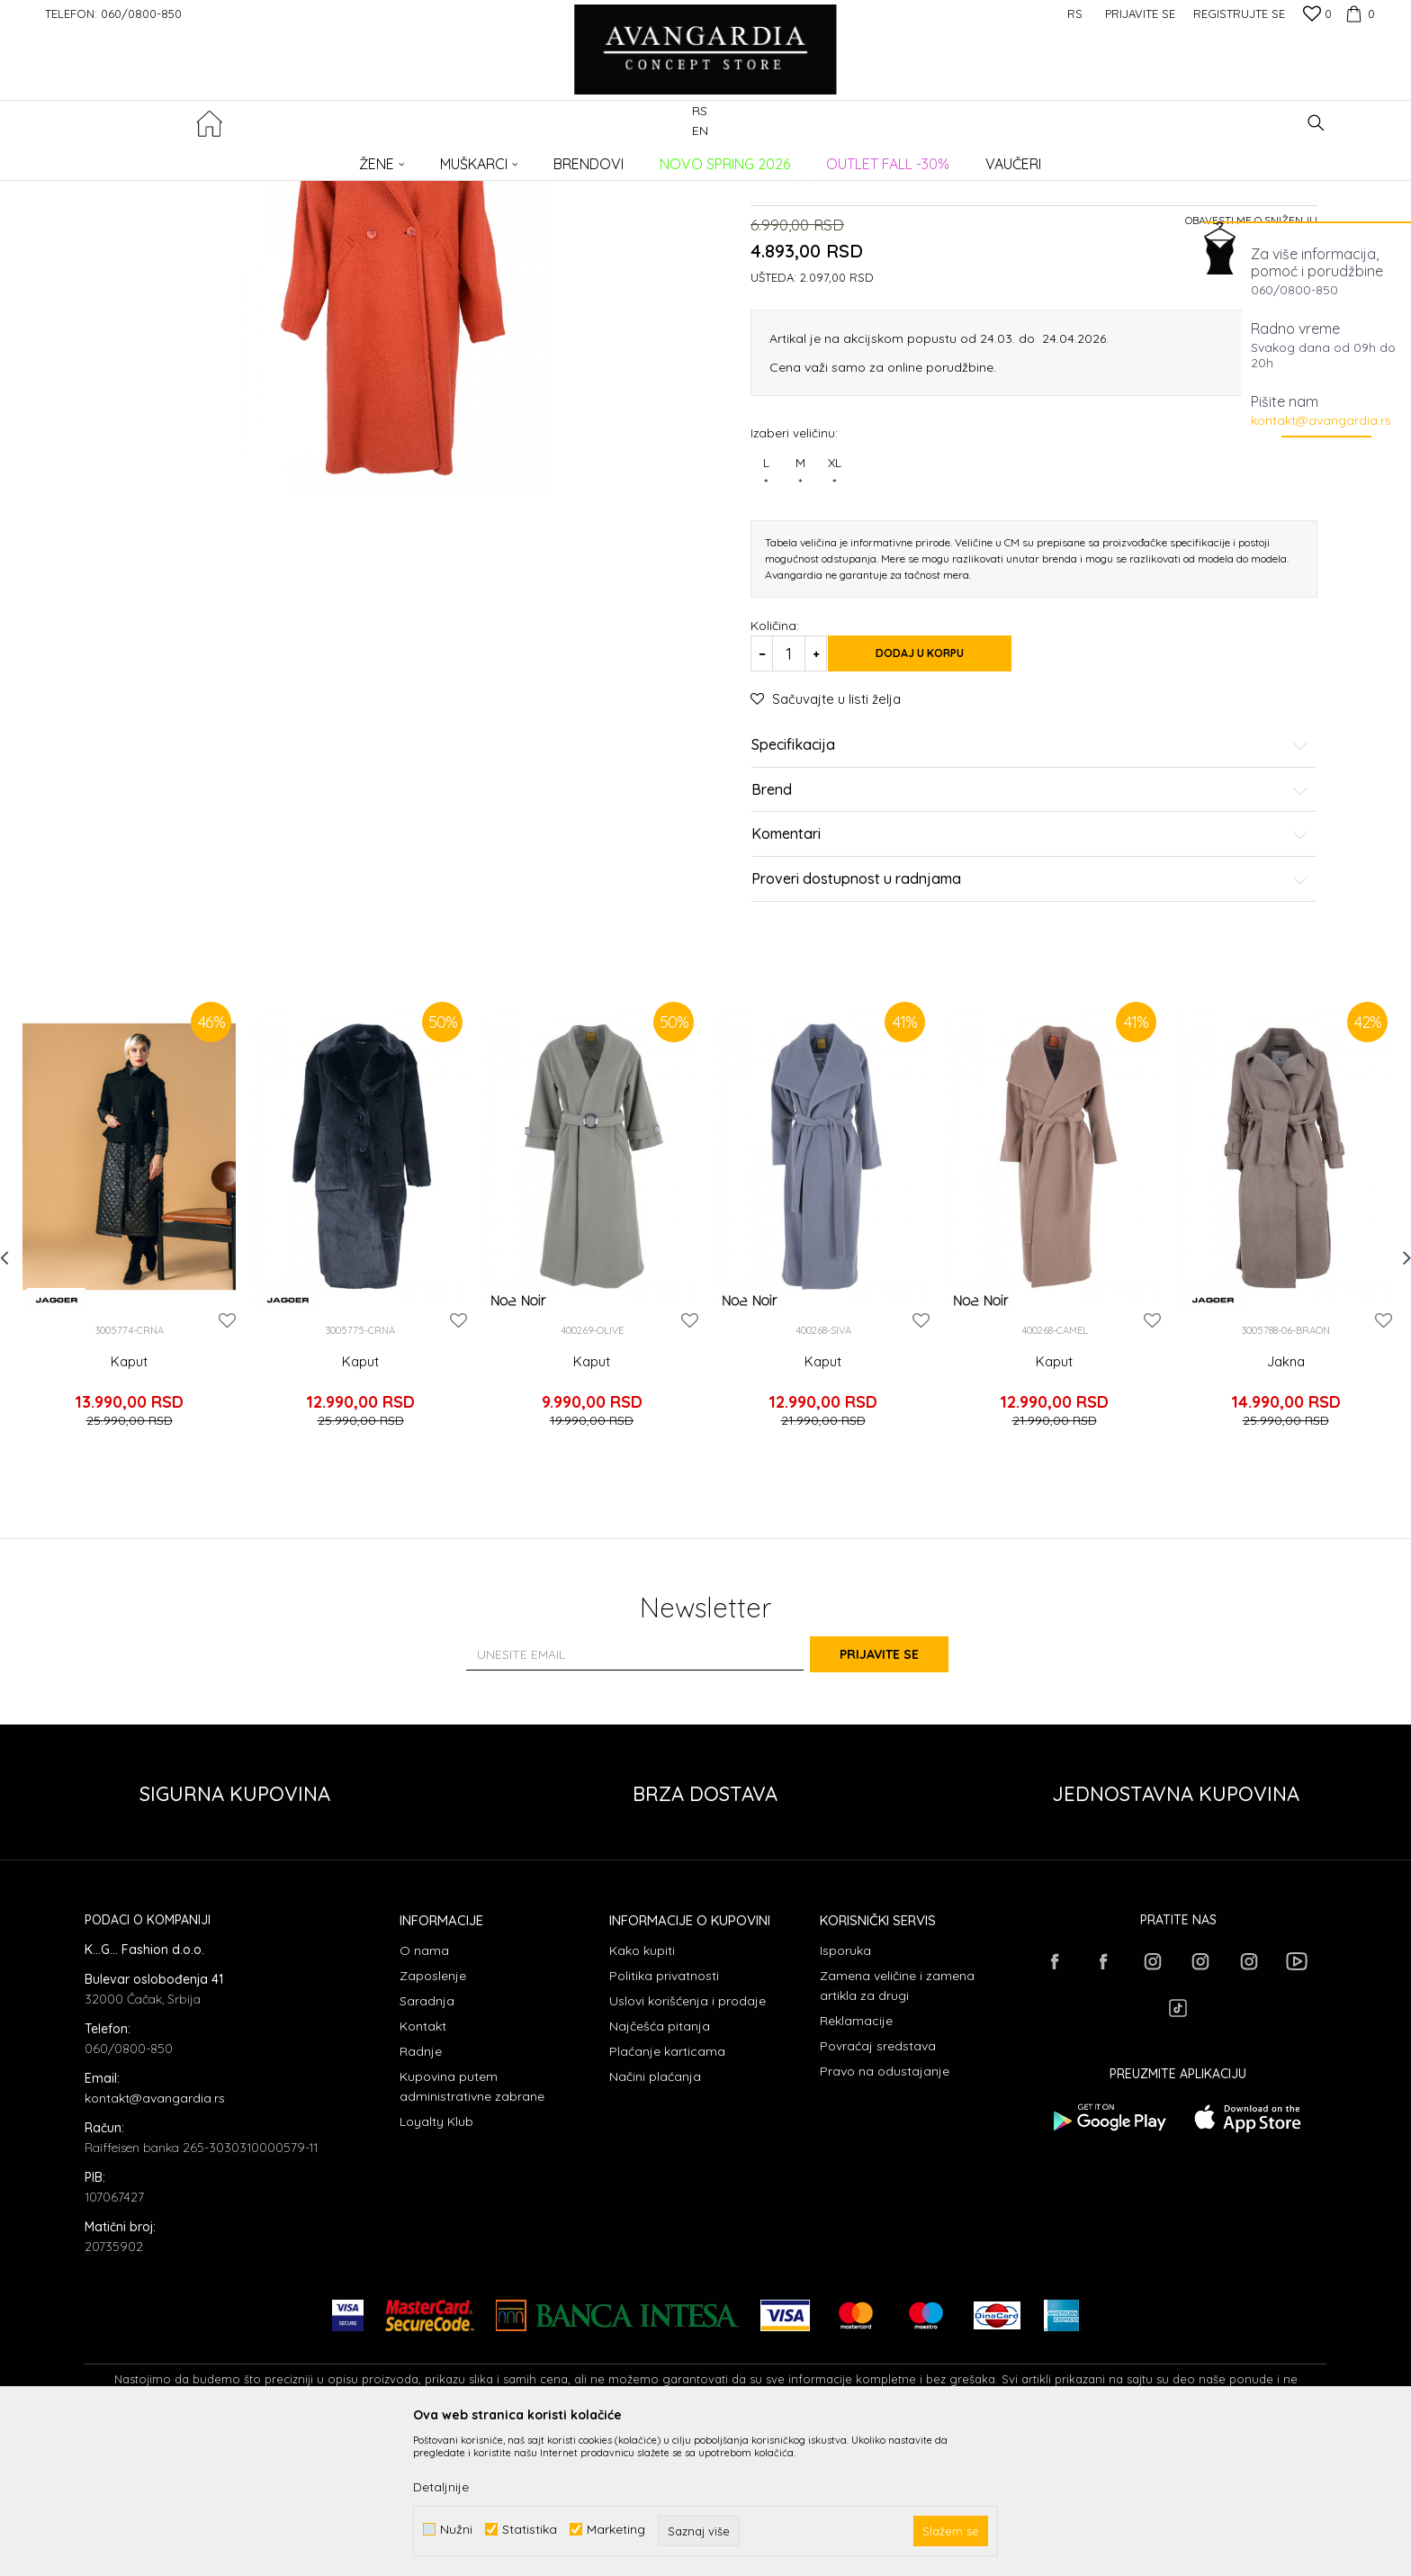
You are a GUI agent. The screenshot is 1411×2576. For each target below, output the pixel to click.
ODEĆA (328, 158)
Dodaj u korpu (939, 818)
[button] (1316, 123)
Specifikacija (1030, 910)
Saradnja (427, 2141)
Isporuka (845, 2091)
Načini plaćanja (655, 2217)
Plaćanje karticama (667, 2192)
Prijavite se (903, 1796)
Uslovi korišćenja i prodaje (687, 2141)
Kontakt (423, 2166)
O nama (424, 2091)
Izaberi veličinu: (794, 597)
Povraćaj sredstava (878, 2186)
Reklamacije (856, 2161)
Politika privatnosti (664, 2116)
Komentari (1030, 999)
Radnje (421, 2192)
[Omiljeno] (1317, 15)
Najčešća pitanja (659, 2166)
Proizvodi (274, 158)
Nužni (456, 2529)
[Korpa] (1358, 14)
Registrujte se (1239, 13)
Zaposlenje (433, 2116)
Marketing (616, 2529)
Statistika (529, 2529)
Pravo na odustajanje (884, 2211)
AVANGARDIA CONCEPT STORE (161, 158)
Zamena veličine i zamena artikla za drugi (897, 2126)
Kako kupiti (642, 2091)
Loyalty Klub (436, 2262)
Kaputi (376, 158)
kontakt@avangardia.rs (1321, 420)
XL (834, 638)
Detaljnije (441, 2487)
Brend (1030, 955)
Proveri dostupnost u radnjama (1030, 1044)
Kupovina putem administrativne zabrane (472, 2227)
